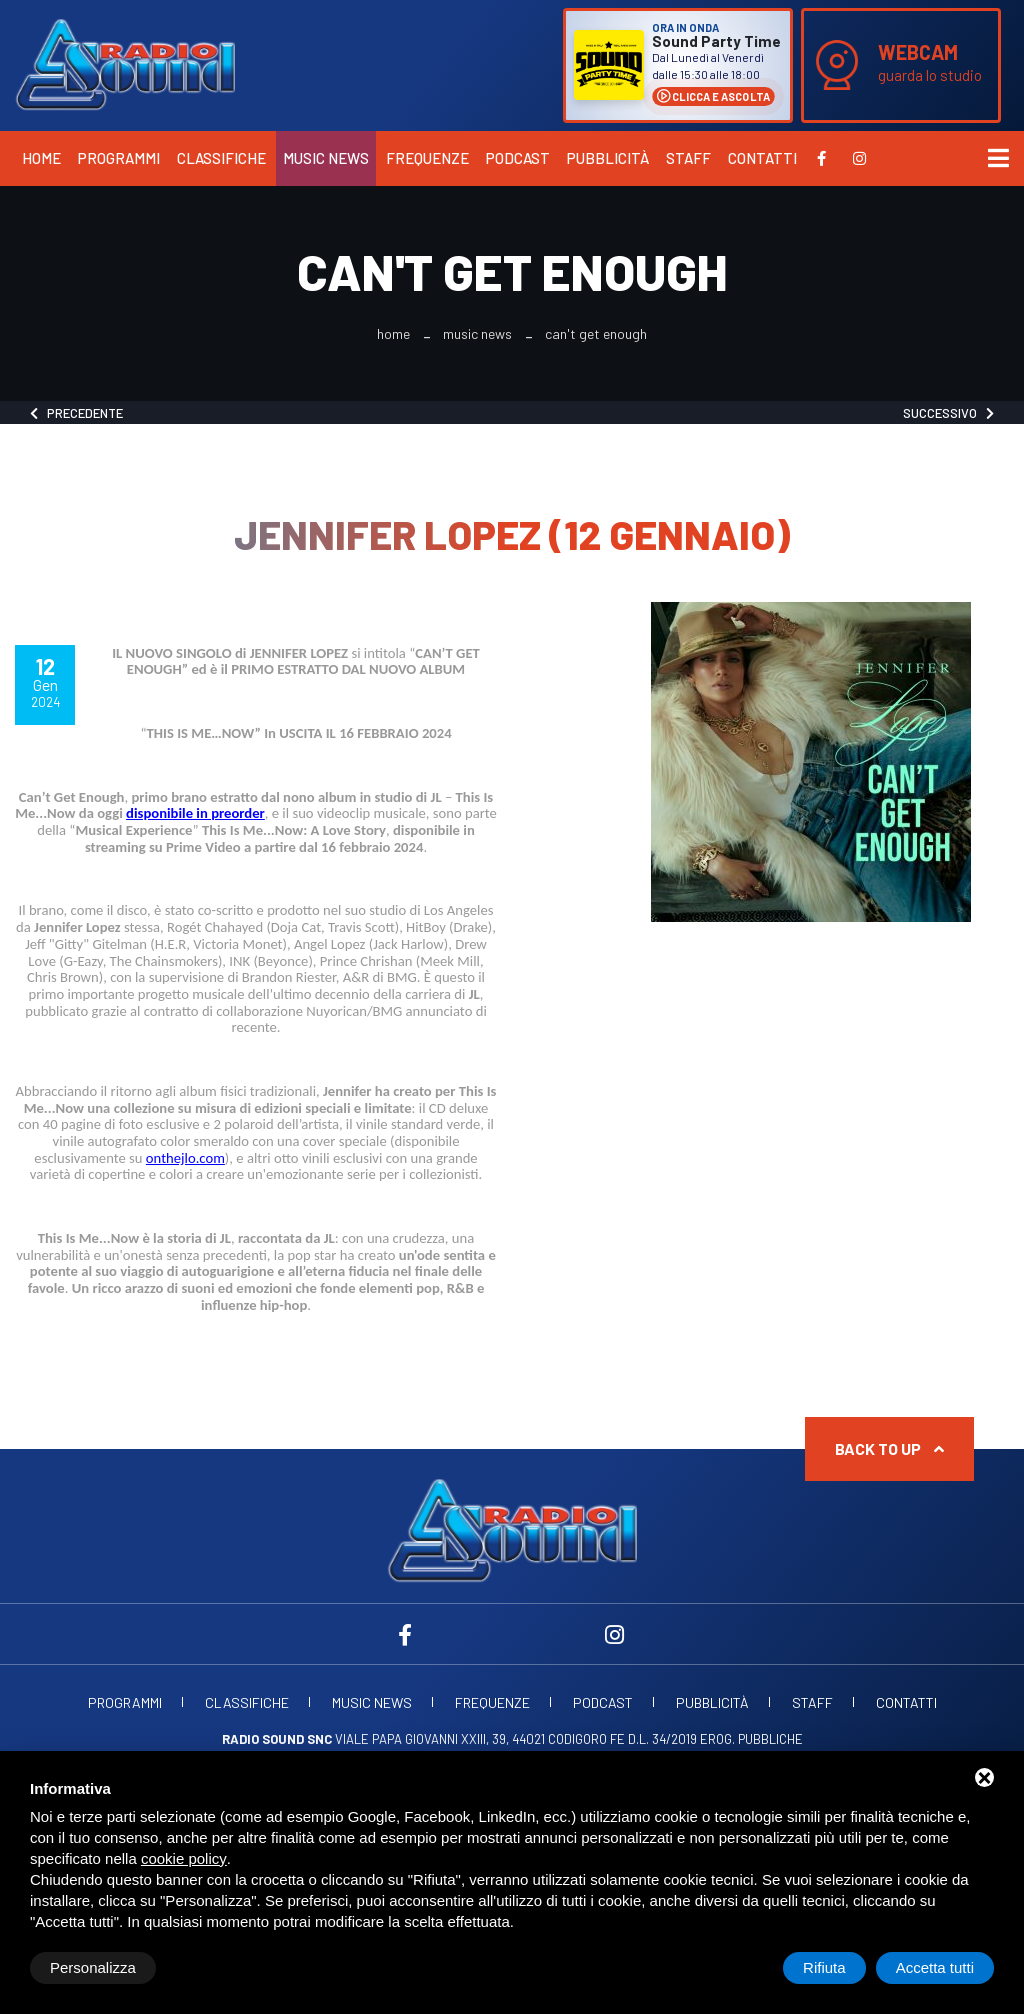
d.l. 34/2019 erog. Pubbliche (715, 1739)
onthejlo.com (185, 1158)
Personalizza (93, 1967)
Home (41, 158)
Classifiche (221, 158)
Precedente (76, 413)
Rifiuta (824, 1967)
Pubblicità (608, 158)
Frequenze (427, 158)
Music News (326, 158)
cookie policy (184, 1858)
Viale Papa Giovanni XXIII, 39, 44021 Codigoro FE (423, 1739)
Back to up (889, 1448)
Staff (688, 158)
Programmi (119, 158)
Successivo (948, 413)
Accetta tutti (935, 1967)
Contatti (762, 158)
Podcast (518, 158)
